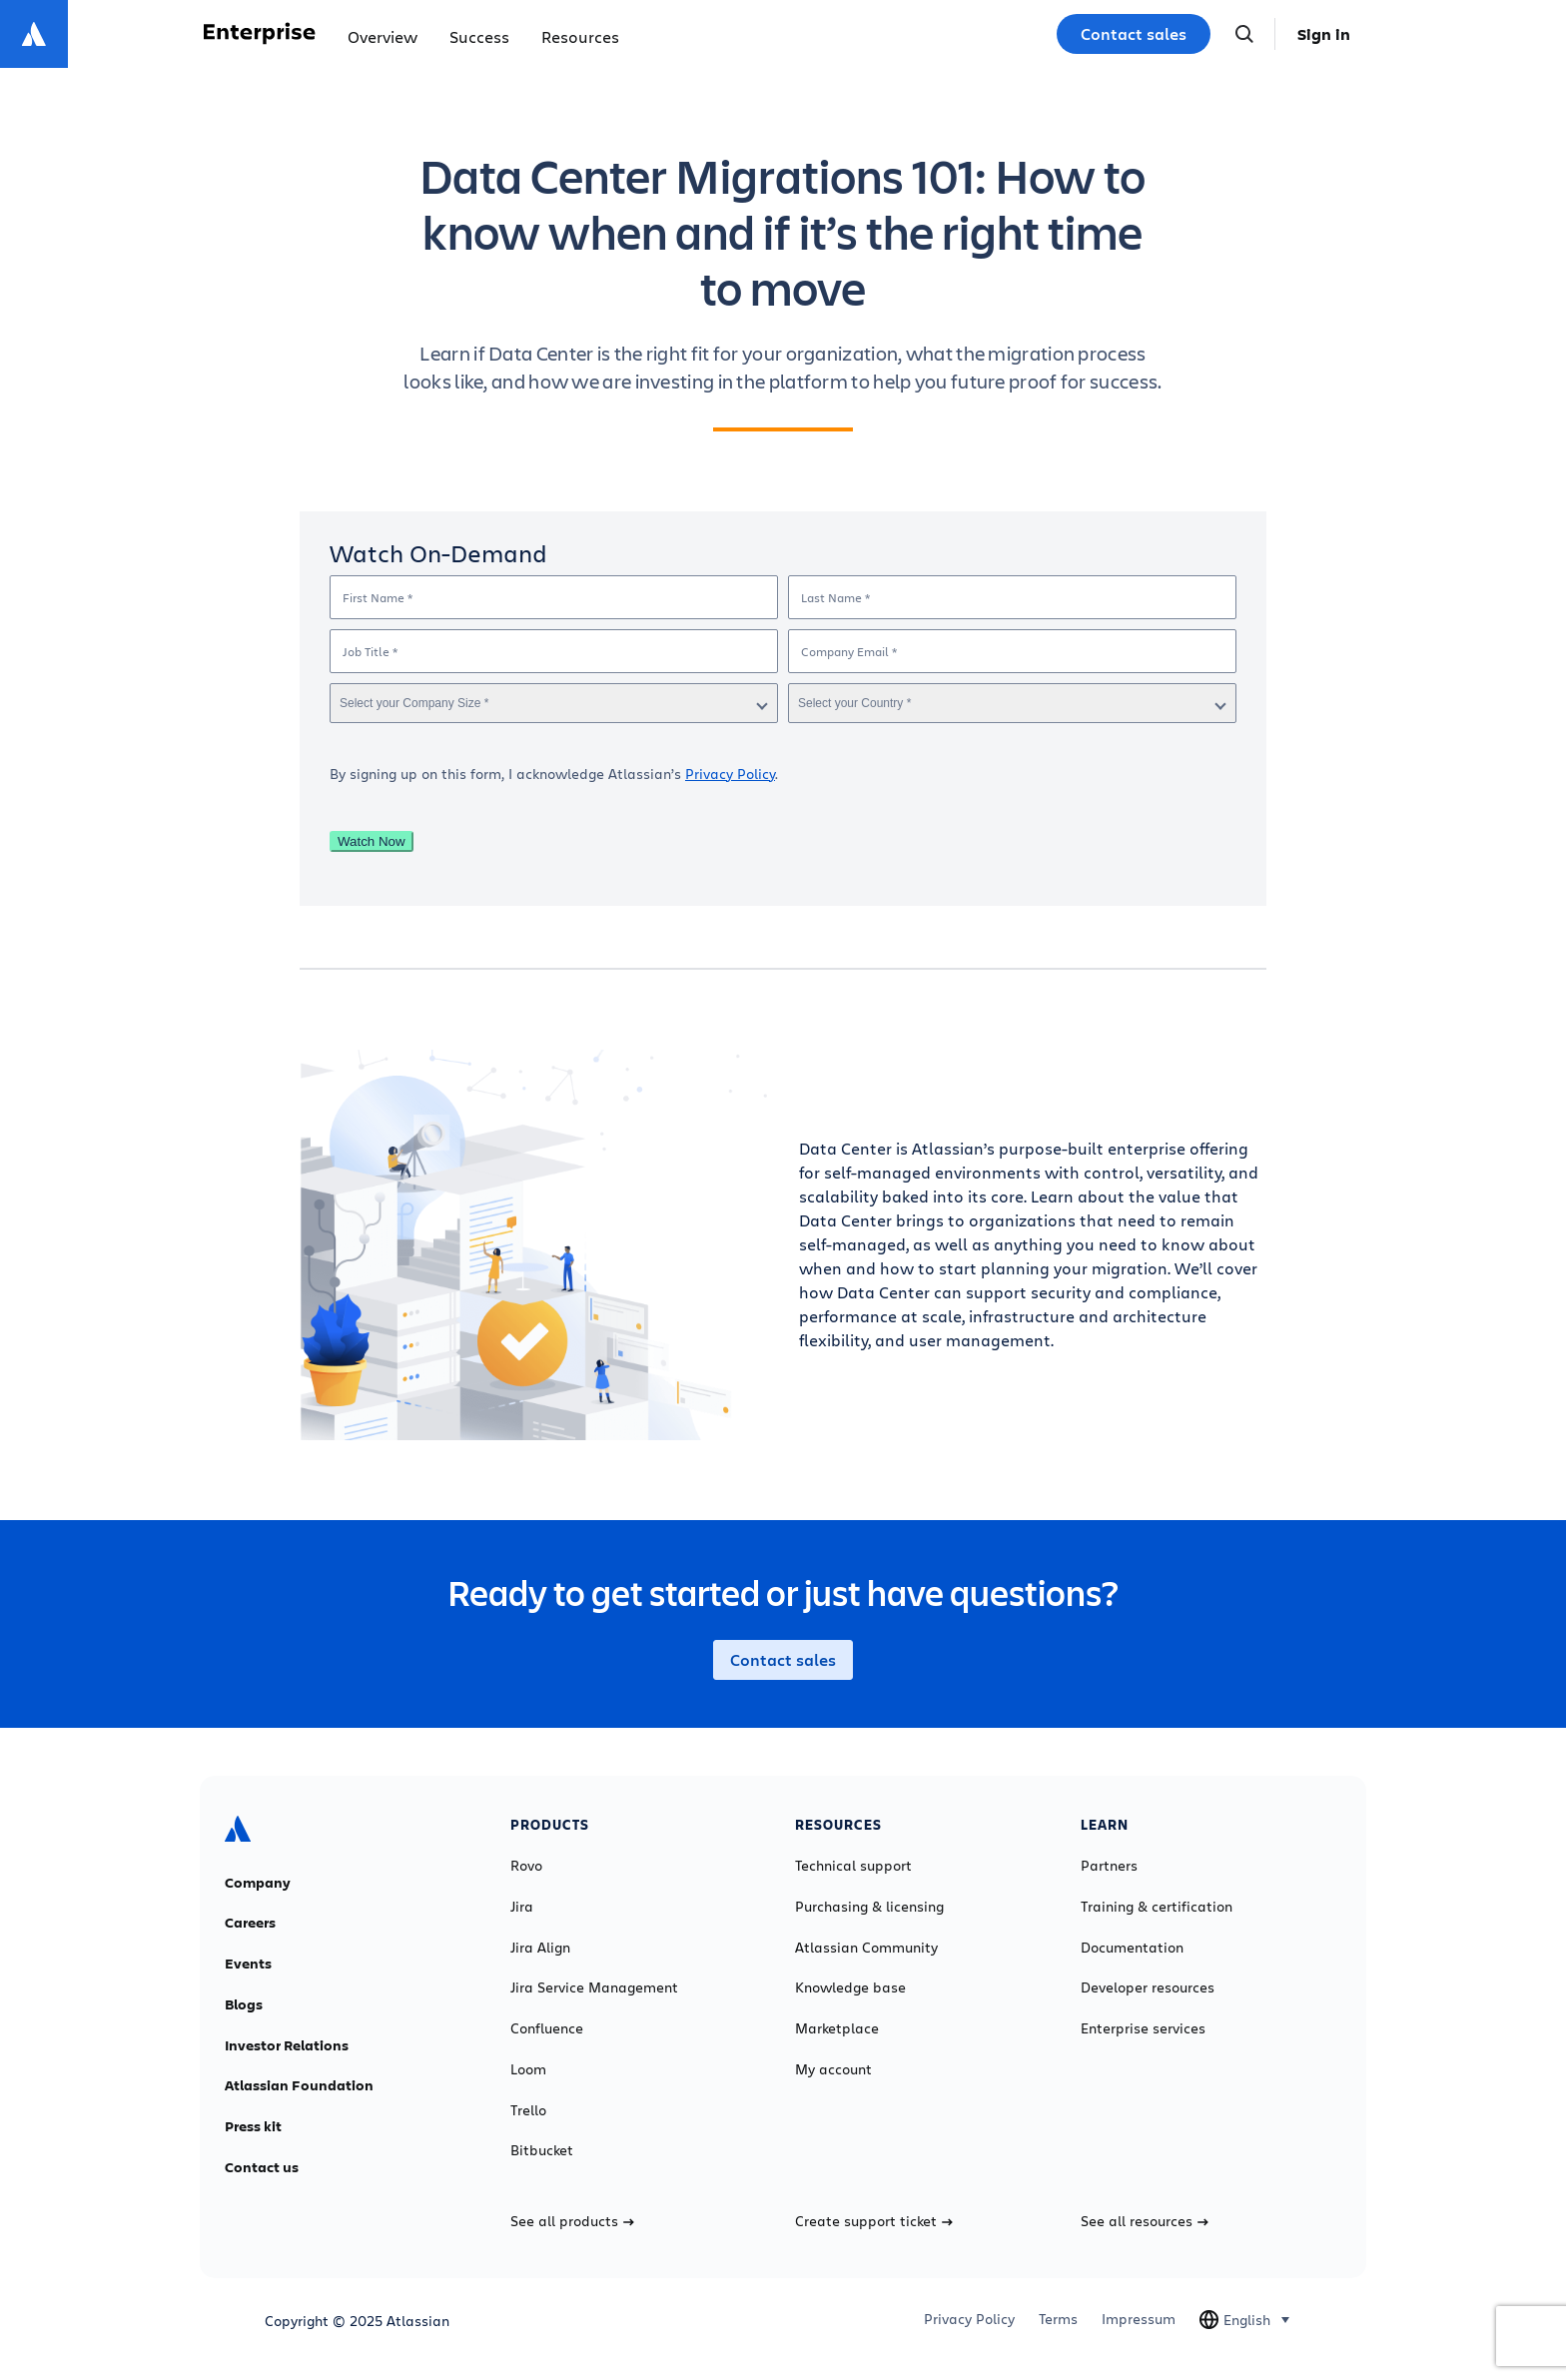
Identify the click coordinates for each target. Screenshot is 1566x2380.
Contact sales (1133, 34)
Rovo (526, 1866)
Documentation (1132, 1948)
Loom (528, 2069)
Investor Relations (287, 2045)
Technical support (853, 1866)
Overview (382, 36)
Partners (1109, 1866)
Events (248, 1964)
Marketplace (837, 2028)
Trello (528, 2110)
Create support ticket (874, 2221)
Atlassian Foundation (299, 2085)
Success (479, 36)
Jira (521, 1907)
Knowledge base (850, 1987)
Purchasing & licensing (869, 1907)
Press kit (253, 2126)
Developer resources (1147, 1987)
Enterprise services (1143, 2028)
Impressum (1138, 2319)
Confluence (546, 2028)
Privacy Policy (730, 773)
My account (833, 2069)
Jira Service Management (594, 1987)
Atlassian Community (866, 1948)
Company (258, 1883)
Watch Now (371, 841)
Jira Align (540, 1948)
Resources (580, 36)
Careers (250, 1923)
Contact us (262, 2167)
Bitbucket (541, 2150)
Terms (1058, 2319)
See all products (572, 2221)
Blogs (244, 2004)
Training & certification (1156, 1907)
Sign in (1323, 34)
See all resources (1144, 2221)
